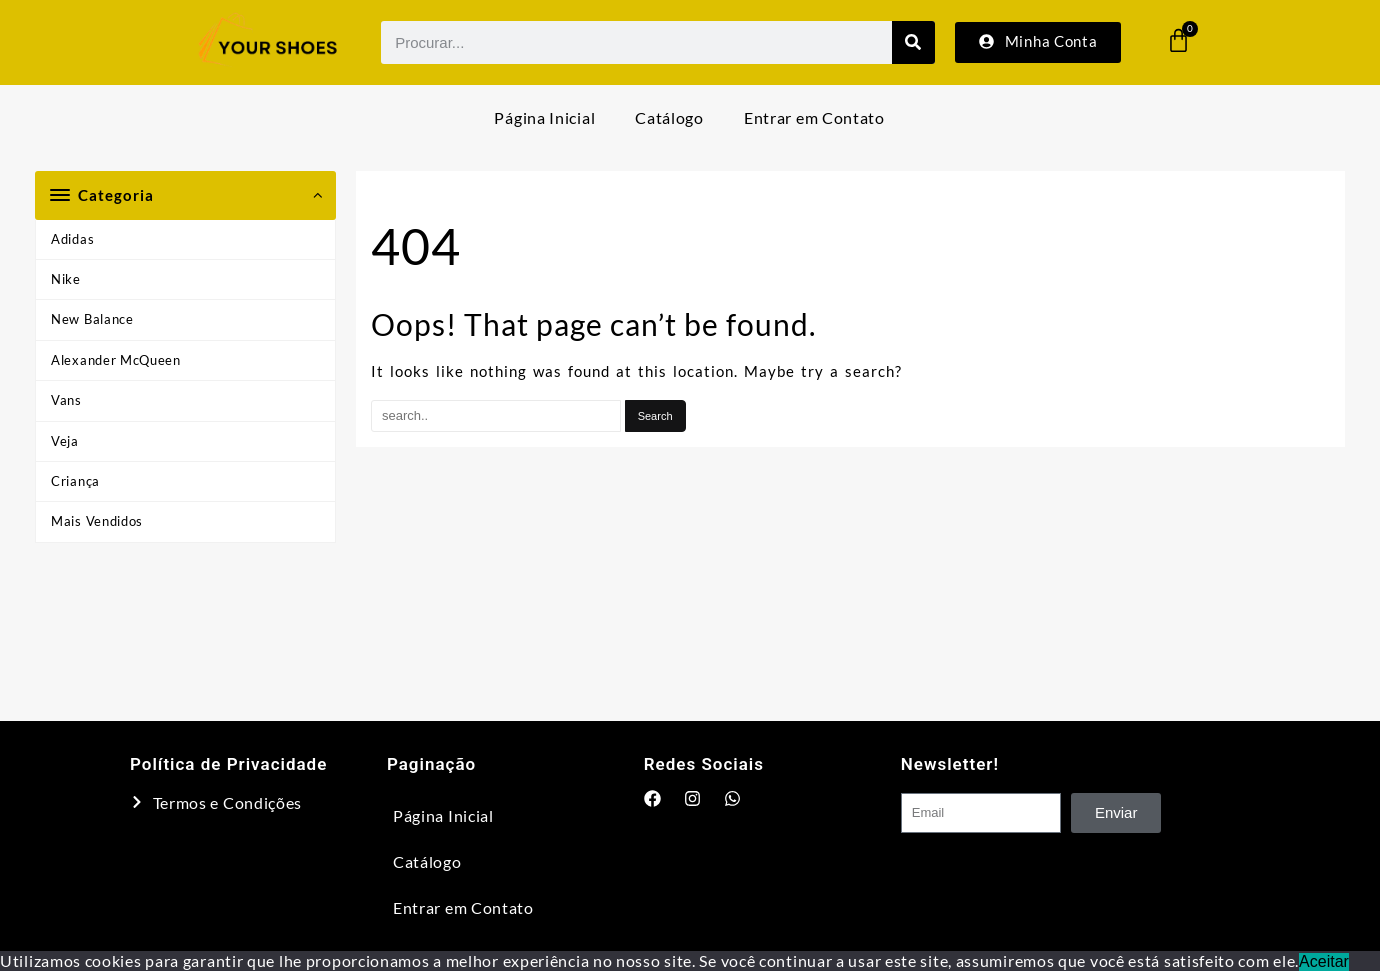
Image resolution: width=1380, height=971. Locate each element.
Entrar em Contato (814, 117)
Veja (65, 441)
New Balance (92, 319)
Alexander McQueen (116, 360)
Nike (66, 279)
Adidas (72, 239)
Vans (66, 400)
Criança (75, 481)
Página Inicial (544, 117)
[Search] (913, 42)
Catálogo (669, 117)
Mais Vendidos (97, 521)
